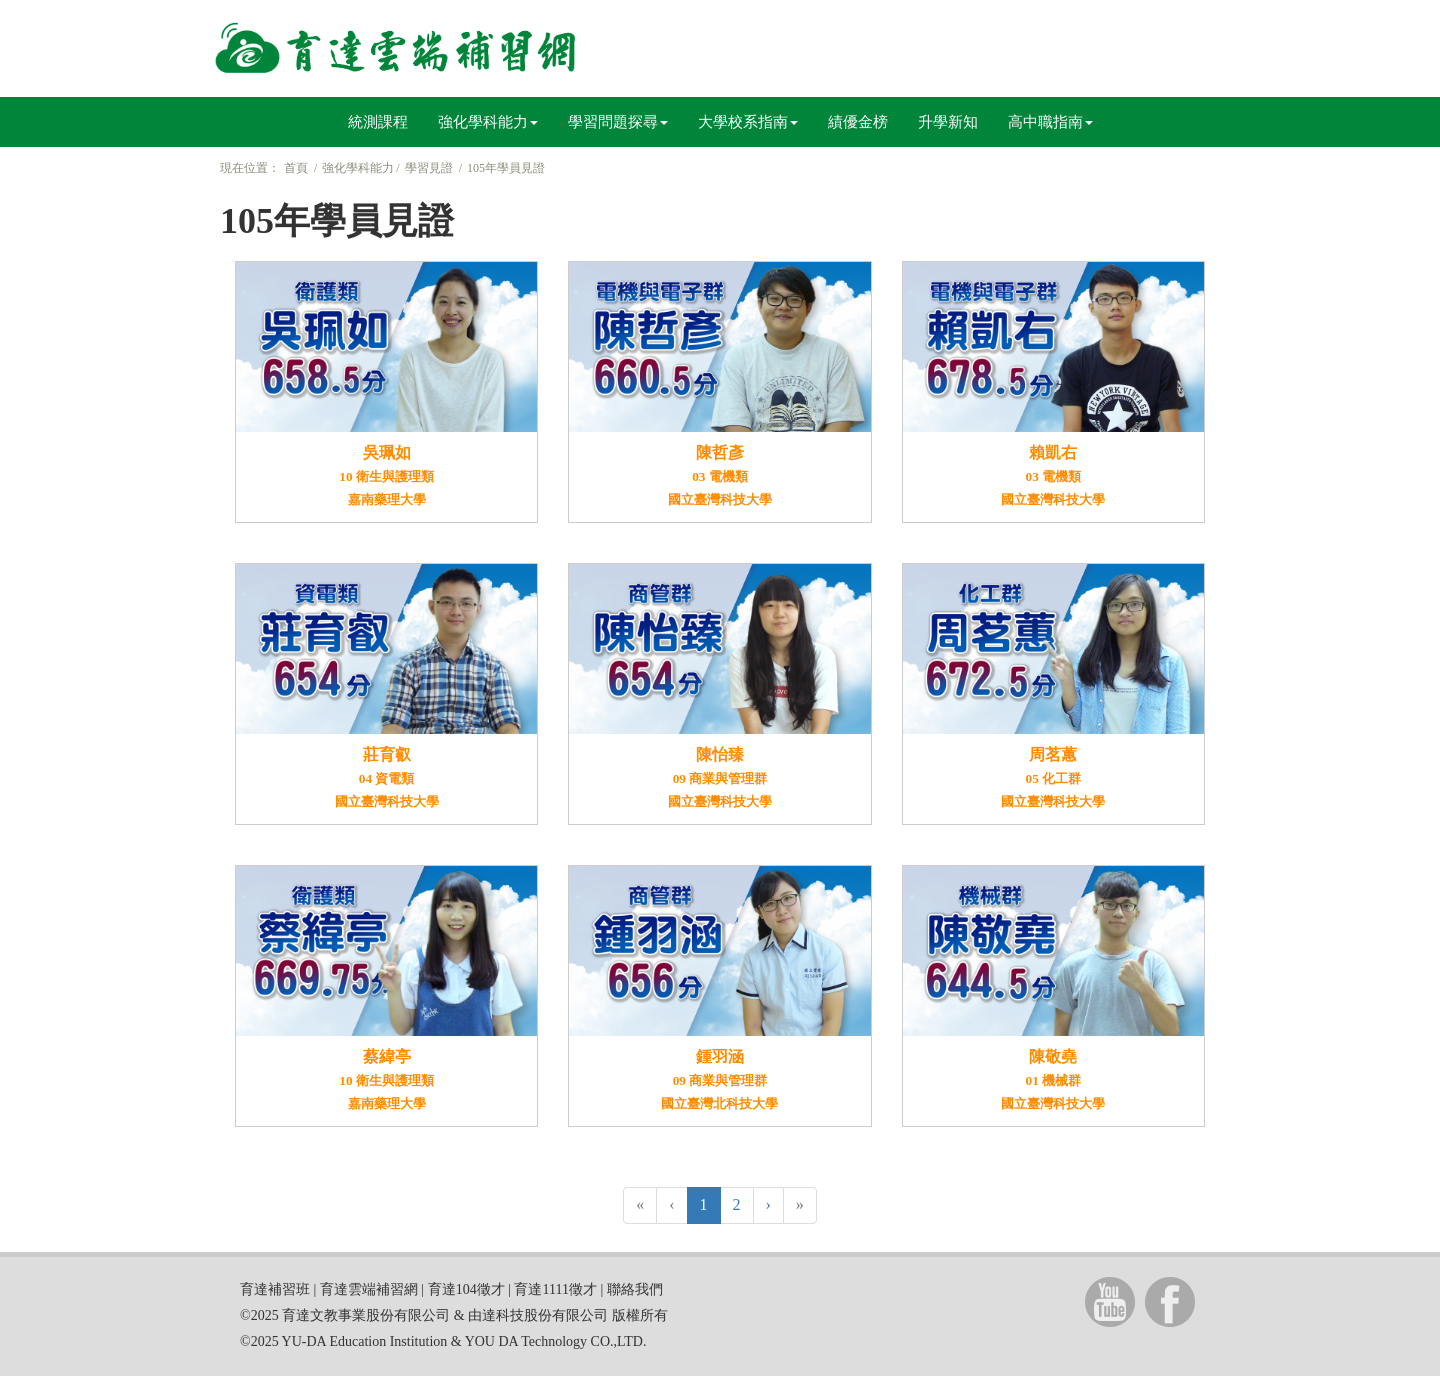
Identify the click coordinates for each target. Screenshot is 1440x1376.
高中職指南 (1050, 122)
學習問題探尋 (618, 122)
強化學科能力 (488, 122)
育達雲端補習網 (369, 1289)
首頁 (296, 168)
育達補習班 (275, 1289)
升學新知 (948, 122)
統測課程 (378, 122)
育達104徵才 (466, 1289)
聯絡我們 (635, 1289)
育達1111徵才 (555, 1289)
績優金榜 (858, 122)
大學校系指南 (748, 122)
